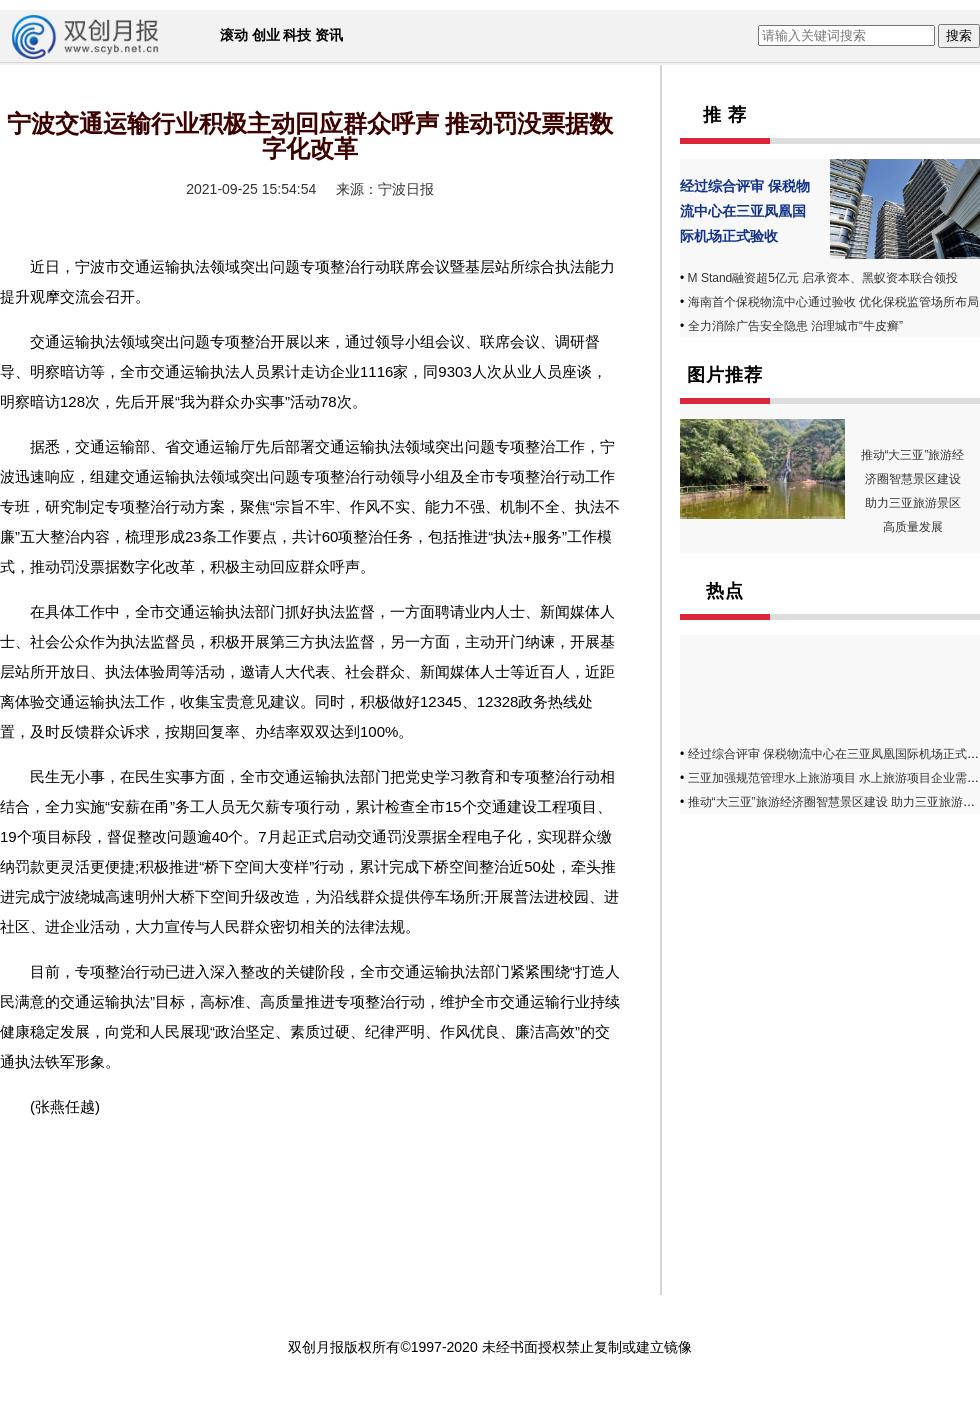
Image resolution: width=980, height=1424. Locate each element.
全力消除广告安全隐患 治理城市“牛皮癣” (795, 326)
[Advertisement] (805, 964)
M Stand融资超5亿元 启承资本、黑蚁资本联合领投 (823, 278)
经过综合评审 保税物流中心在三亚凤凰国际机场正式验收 (745, 211)
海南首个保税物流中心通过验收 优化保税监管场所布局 (833, 302)
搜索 (959, 35)
